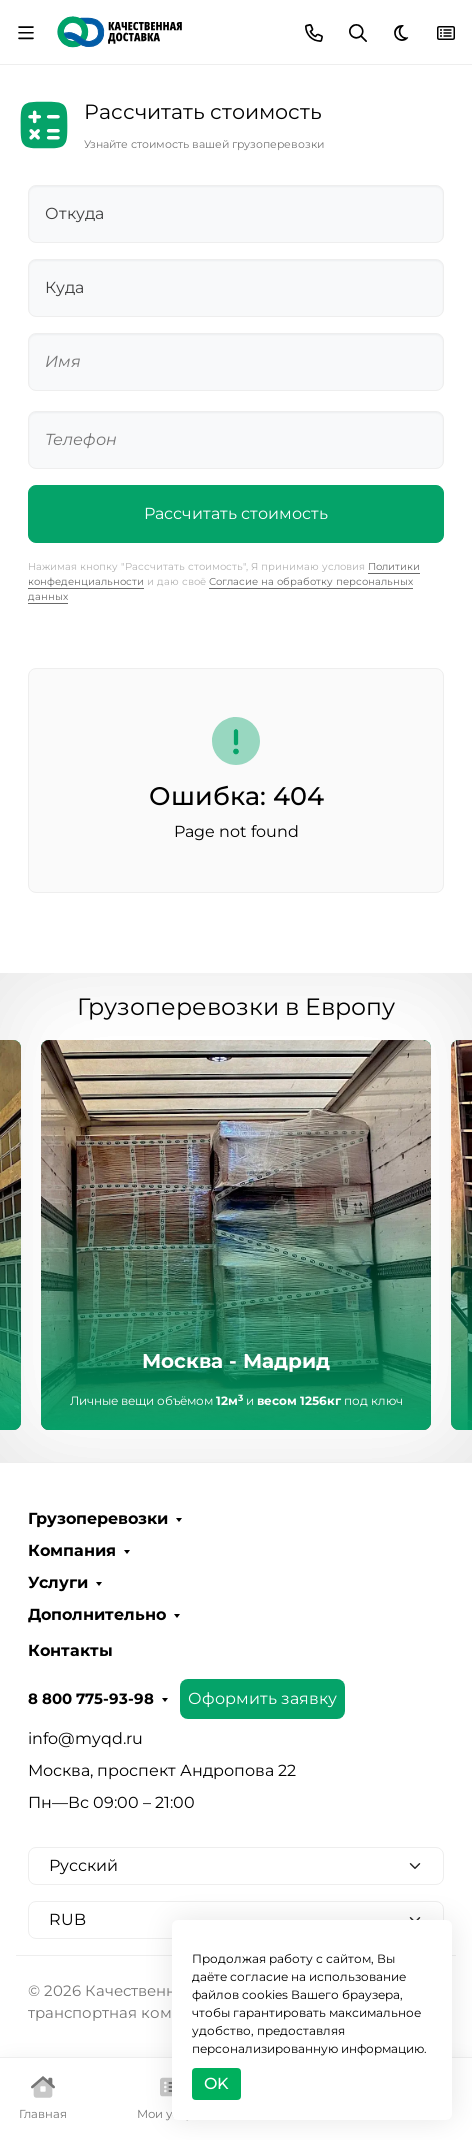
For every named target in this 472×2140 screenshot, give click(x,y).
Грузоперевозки (98, 1519)
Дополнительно (97, 1615)
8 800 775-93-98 (91, 1699)
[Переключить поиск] (358, 33)
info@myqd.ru (85, 1738)
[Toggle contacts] (314, 33)
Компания (72, 1551)
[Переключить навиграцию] (26, 33)
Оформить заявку (262, 1698)
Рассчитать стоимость (236, 513)
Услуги (58, 1583)
